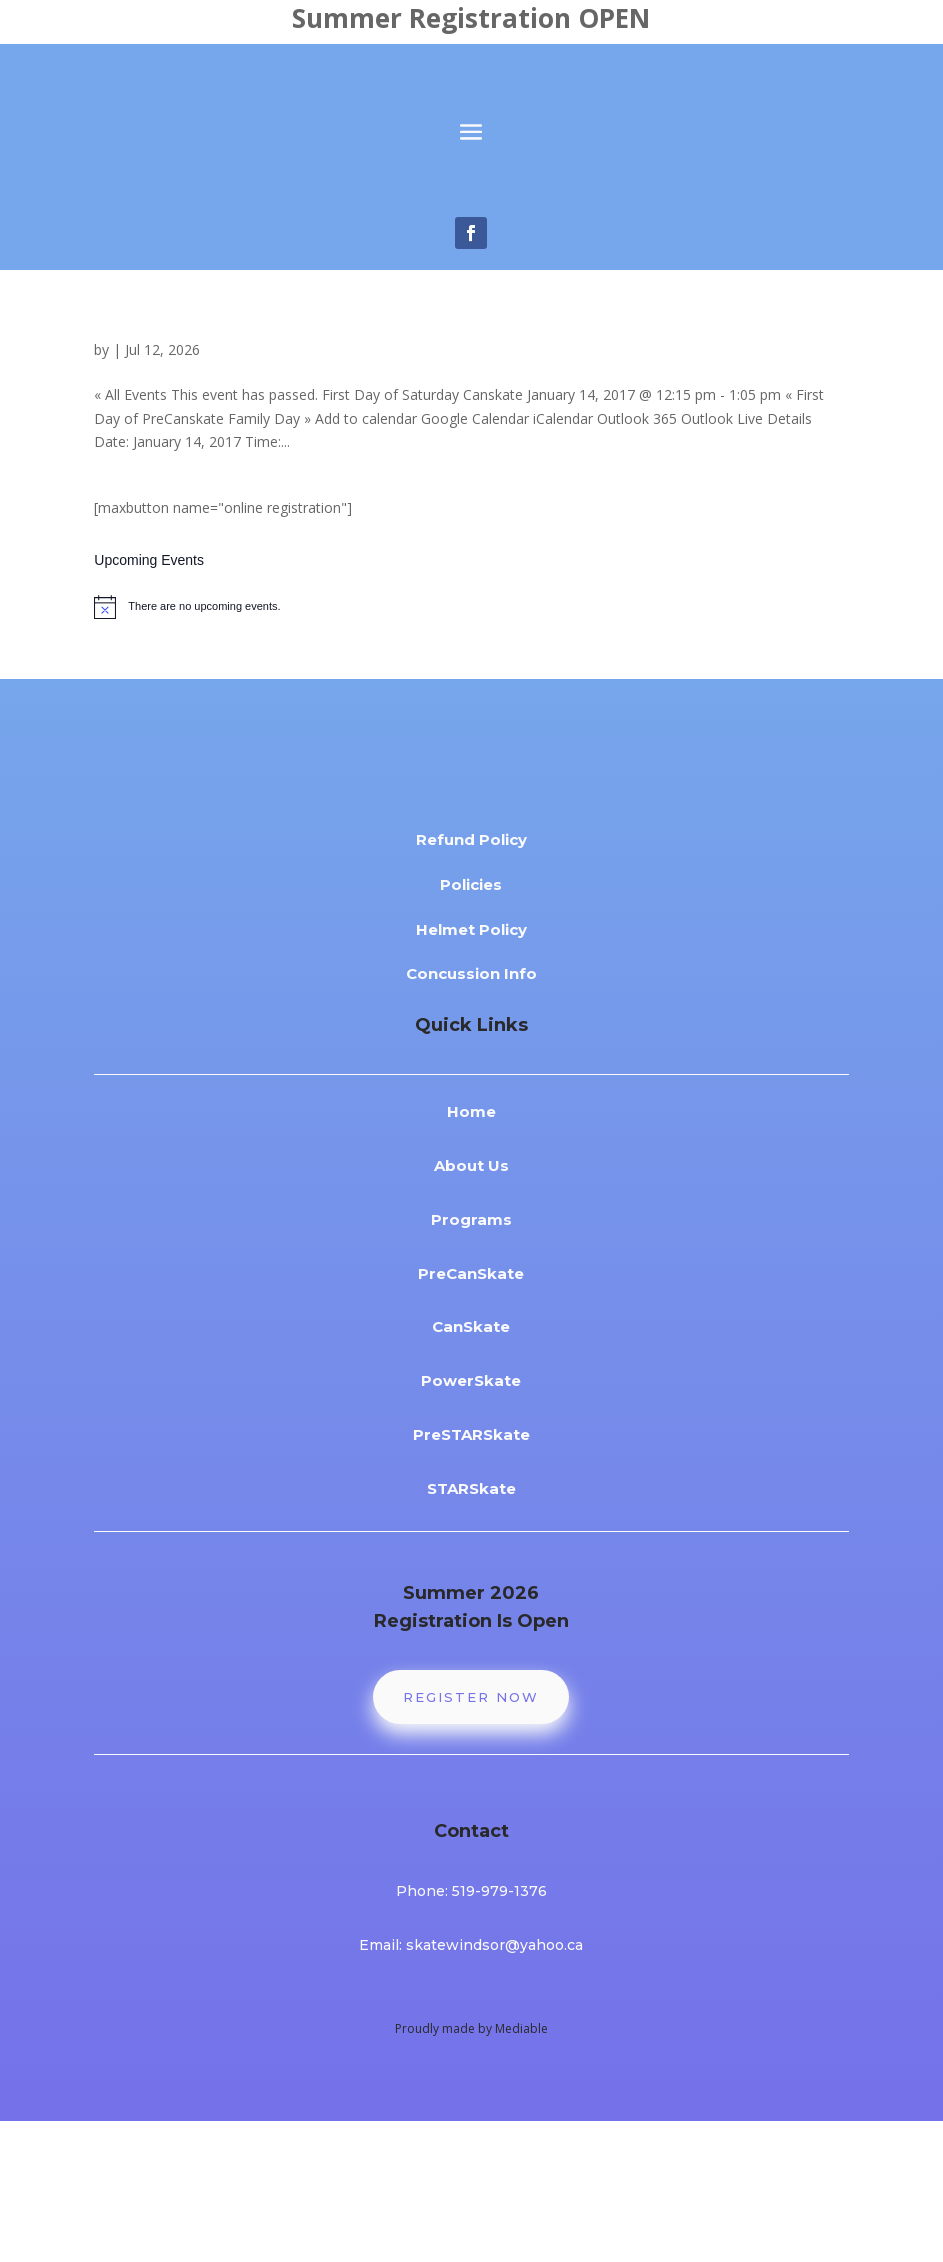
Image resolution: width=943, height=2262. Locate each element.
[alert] (471, 737)
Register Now (471, 1838)
